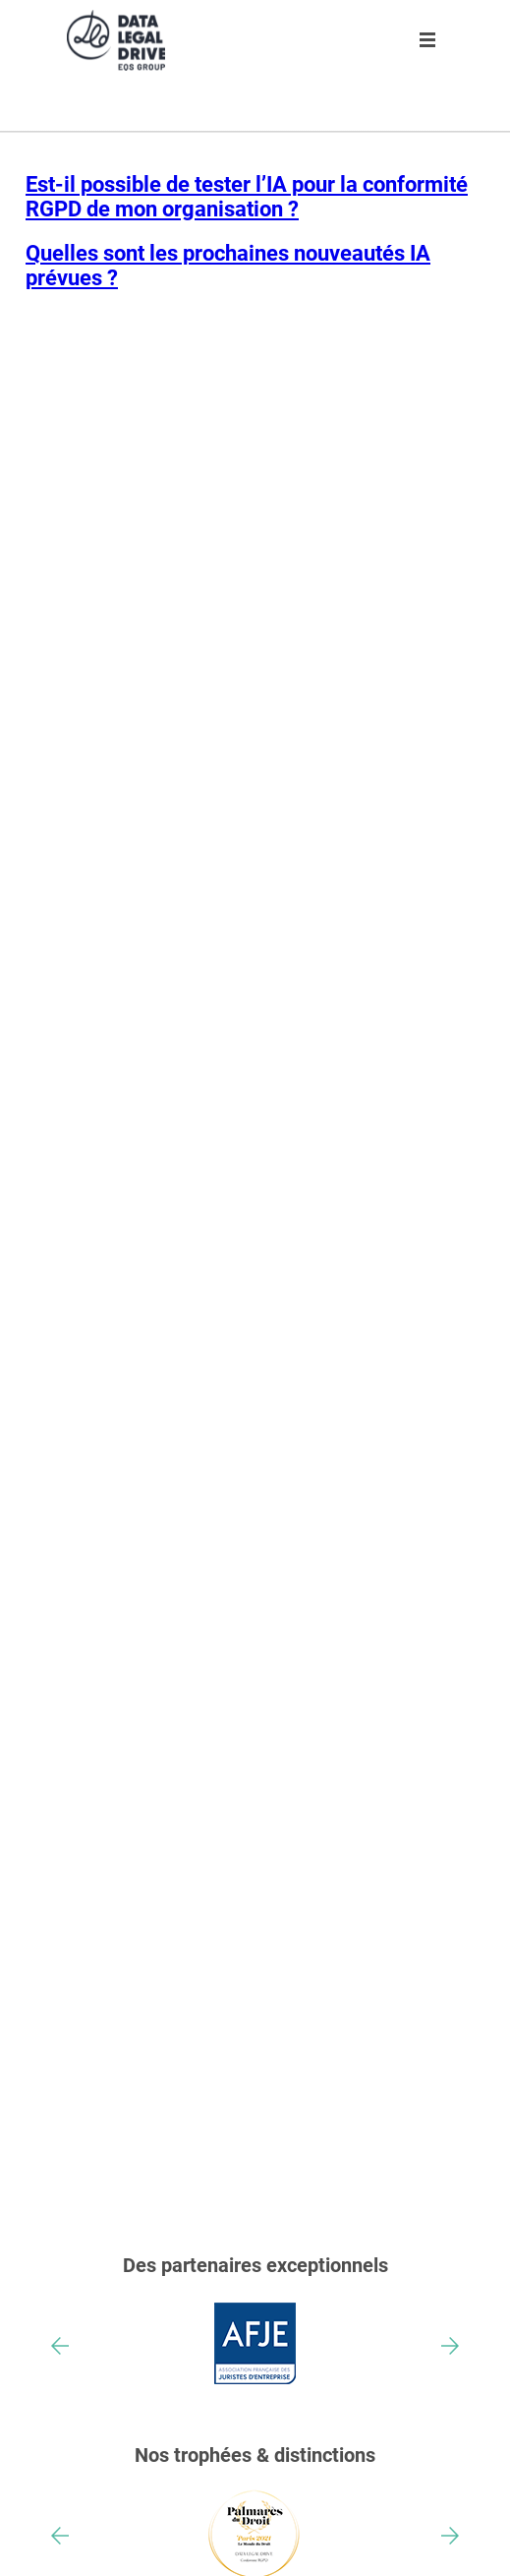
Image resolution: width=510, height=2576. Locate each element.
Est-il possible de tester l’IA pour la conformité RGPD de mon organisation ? (247, 196)
